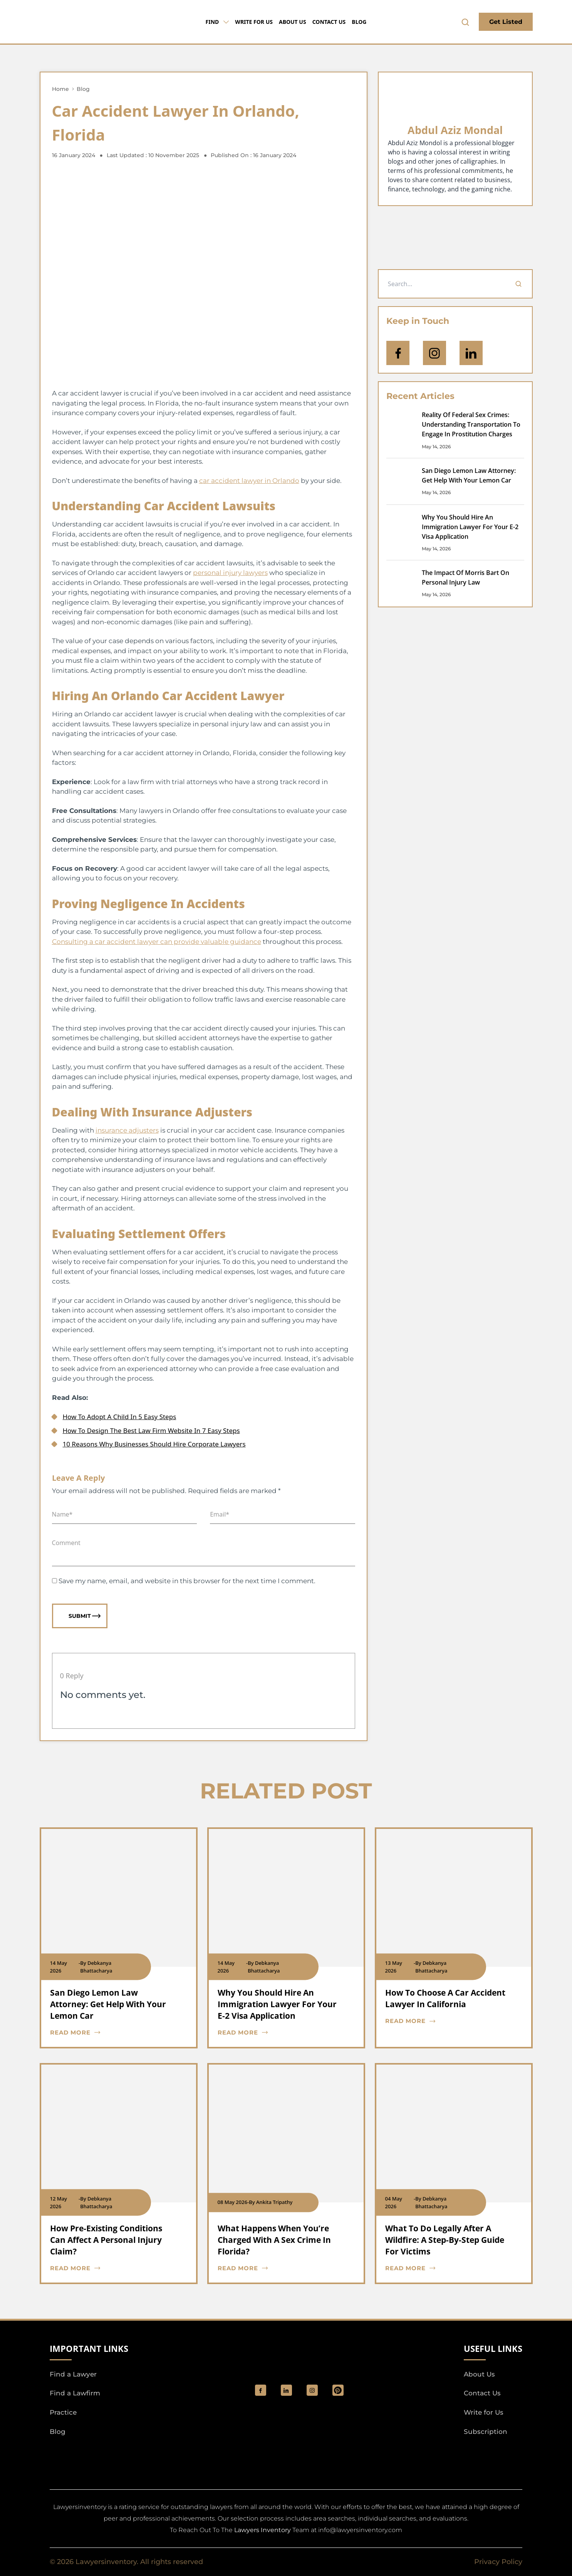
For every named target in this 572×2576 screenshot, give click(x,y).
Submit (85, 1616)
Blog (359, 21)
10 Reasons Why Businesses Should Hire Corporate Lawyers (154, 1444)
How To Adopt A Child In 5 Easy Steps (119, 1416)
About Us (292, 21)
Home (60, 88)
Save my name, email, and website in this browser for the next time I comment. (187, 1581)
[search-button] (465, 22)
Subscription (485, 2431)
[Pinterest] (338, 2390)
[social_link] (260, 2390)
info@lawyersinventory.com (360, 2530)
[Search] (518, 284)
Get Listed (505, 21)
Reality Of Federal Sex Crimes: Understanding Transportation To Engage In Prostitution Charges (471, 424)
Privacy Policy (498, 2562)
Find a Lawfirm (75, 2393)
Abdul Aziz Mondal (455, 130)
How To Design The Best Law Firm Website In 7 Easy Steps (151, 1430)
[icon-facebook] (397, 353)
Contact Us (329, 21)
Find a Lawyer (73, 2374)
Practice (63, 2412)
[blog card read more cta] (113, 2033)
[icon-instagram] (434, 353)
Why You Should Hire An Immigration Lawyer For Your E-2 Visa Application (470, 527)
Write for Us (254, 21)
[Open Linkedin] (471, 353)
